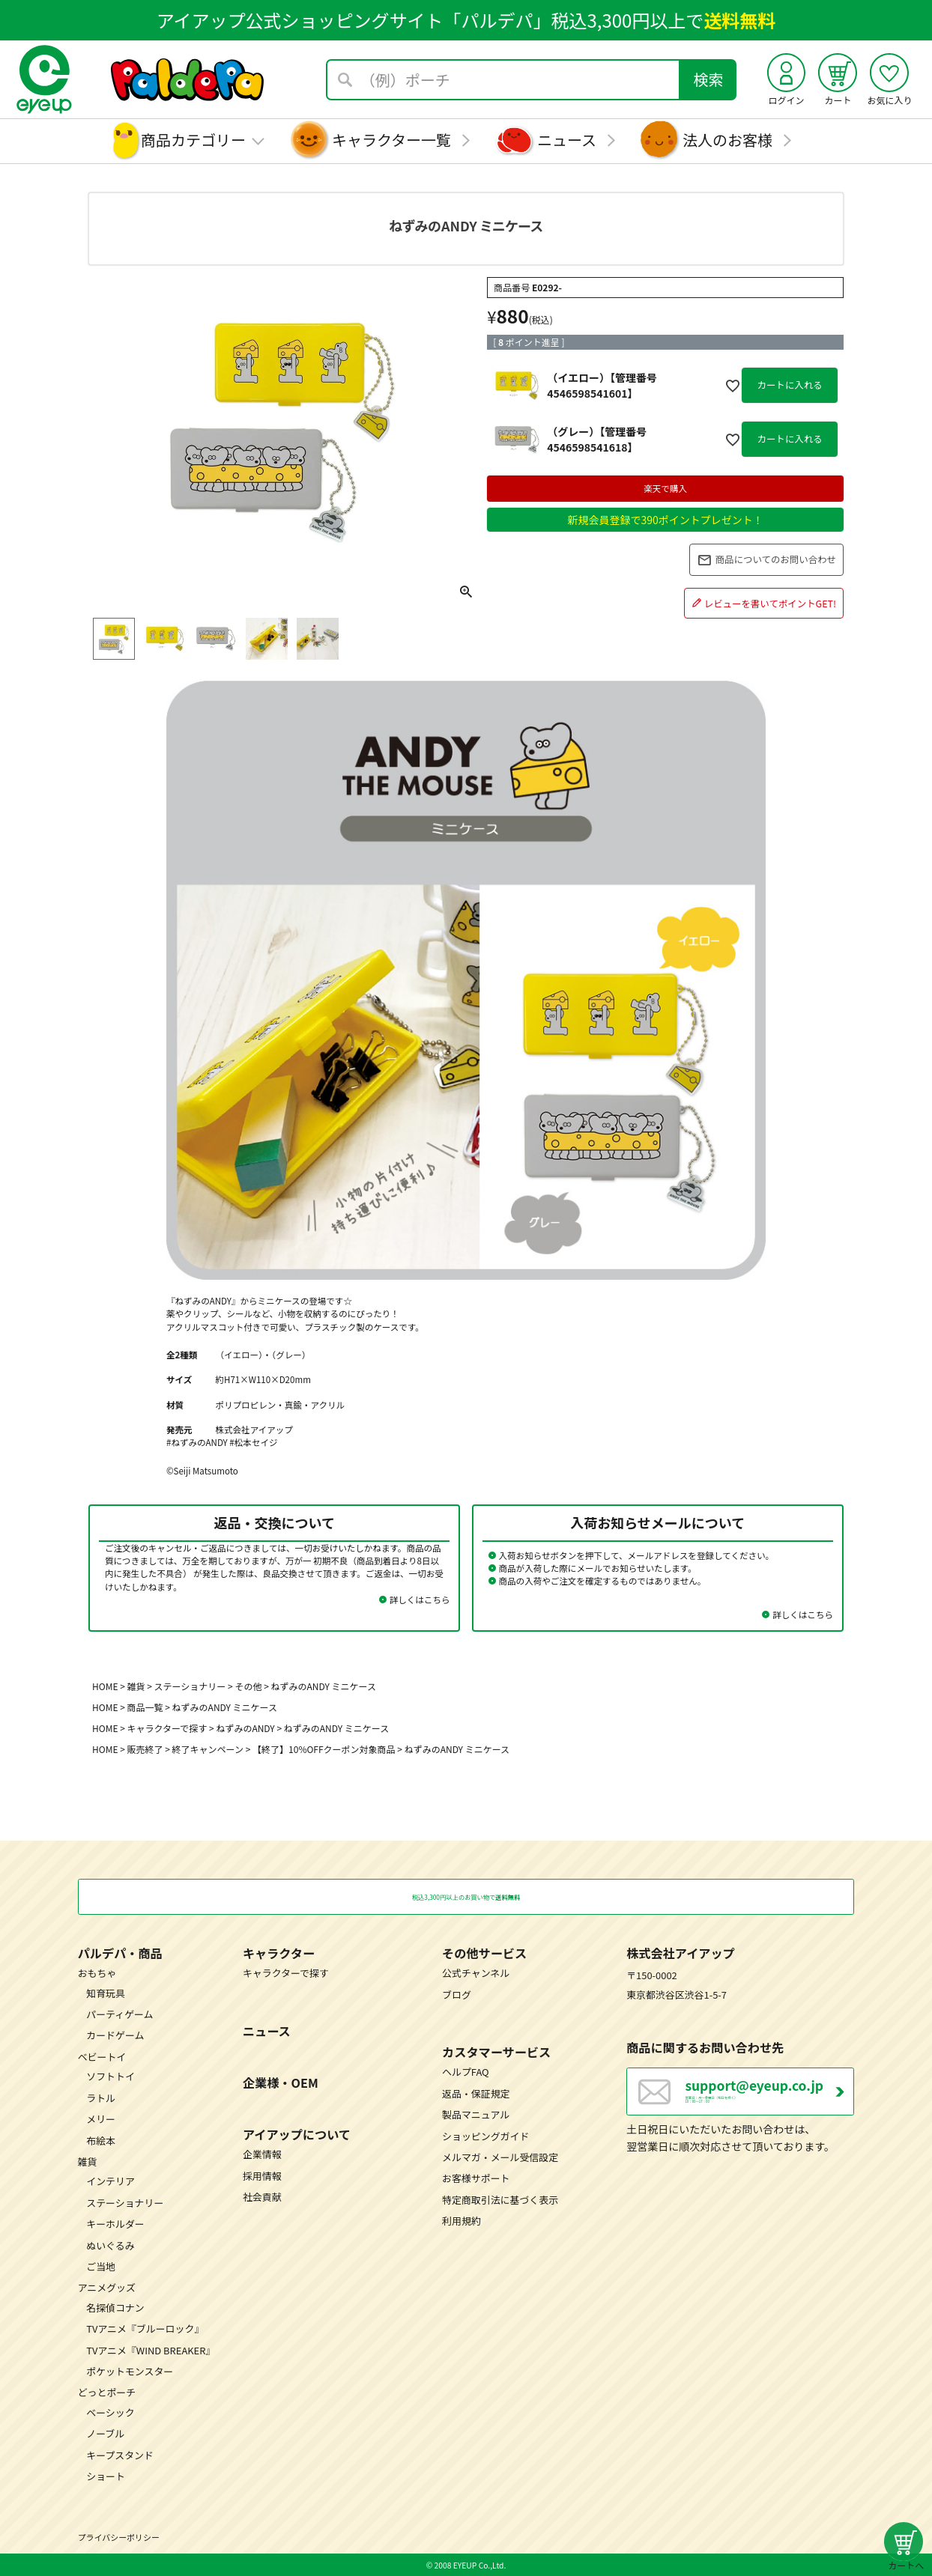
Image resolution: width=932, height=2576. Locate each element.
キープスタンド (120, 2454)
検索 (709, 79)
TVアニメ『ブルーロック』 (145, 2328)
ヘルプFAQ (465, 2072)
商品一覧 (145, 1707)
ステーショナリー (190, 1686)
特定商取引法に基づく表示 (500, 2199)
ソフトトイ (110, 2076)
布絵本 (100, 2140)
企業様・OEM (280, 2083)
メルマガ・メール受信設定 (500, 2157)
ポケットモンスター (129, 2371)
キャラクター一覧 (391, 140)
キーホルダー (115, 2224)
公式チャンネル (475, 1973)
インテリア (110, 2181)
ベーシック (110, 2412)
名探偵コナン (115, 2307)
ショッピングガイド (485, 2135)
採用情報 (262, 2175)
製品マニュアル (475, 2114)
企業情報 (262, 2154)
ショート (105, 2476)
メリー (100, 2119)
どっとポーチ (107, 2392)
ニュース (566, 140)
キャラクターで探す (167, 1728)
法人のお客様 (727, 140)
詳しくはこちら (420, 1600)
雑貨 (136, 1686)
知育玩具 (105, 1992)
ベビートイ (102, 2056)
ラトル (100, 2097)
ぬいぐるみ (110, 2245)
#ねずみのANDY (197, 1442)
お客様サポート (475, 2178)
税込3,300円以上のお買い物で (466, 1896)
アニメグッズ (107, 2287)
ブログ (456, 1994)
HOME (105, 1686)
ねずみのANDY (245, 1728)
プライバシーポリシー (119, 2537)
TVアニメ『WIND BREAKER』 (150, 2349)
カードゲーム (115, 2035)
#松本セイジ (253, 1442)
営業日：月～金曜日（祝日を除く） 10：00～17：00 (769, 2098)
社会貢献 (262, 2197)
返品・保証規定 (475, 2093)
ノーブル (105, 2433)
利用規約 (461, 2221)
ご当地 (100, 2266)
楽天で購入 (665, 488)
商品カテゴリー (193, 140)
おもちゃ (97, 1973)
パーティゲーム (119, 2014)
